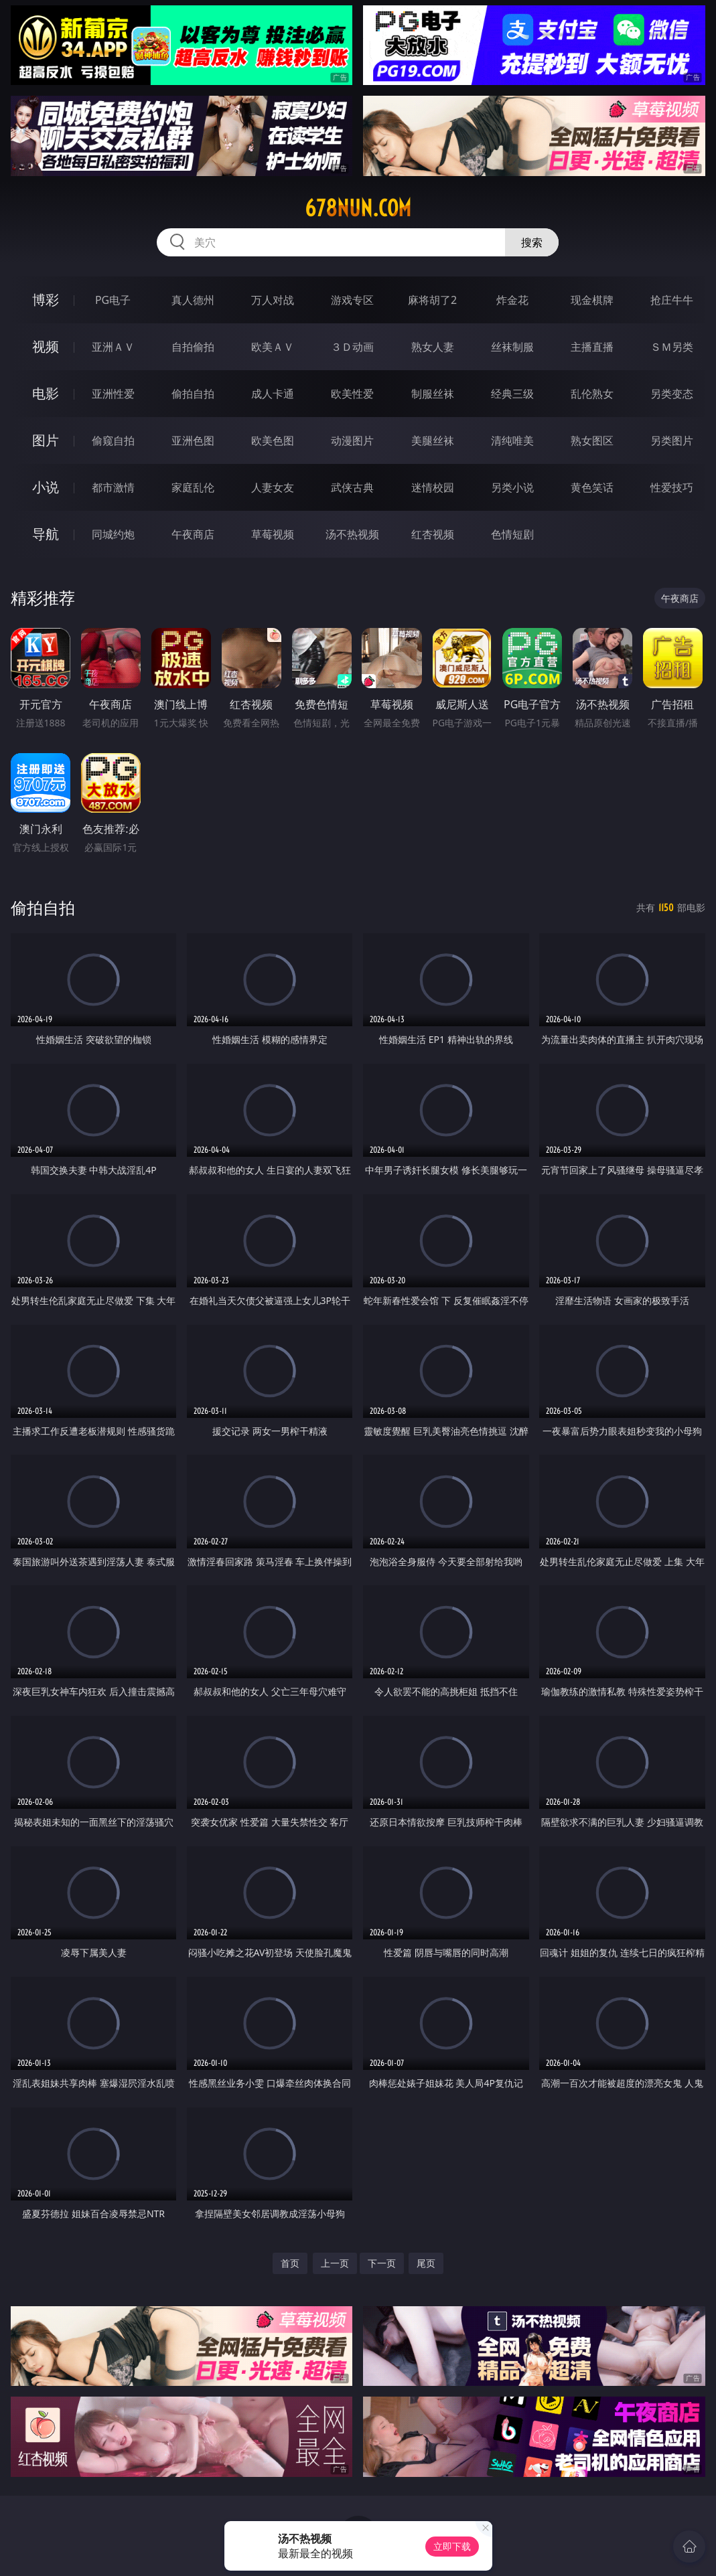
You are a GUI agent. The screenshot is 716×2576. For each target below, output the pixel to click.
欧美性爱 (352, 393)
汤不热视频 (352, 534)
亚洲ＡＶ (113, 346)
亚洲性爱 (113, 393)
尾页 (426, 2263)
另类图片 (671, 440)
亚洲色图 (192, 440)
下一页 (382, 2263)
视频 (45, 346)
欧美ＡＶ (272, 346)
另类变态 (671, 393)
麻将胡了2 (432, 300)
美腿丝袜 (432, 440)
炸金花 (512, 300)
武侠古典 (352, 487)
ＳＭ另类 (671, 346)
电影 (45, 393)
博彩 (45, 300)
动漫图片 (352, 440)
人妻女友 (272, 487)
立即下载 (452, 2546)
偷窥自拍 (113, 440)
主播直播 (592, 346)
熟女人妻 (432, 346)
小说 (45, 487)
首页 (290, 2263)
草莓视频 (272, 534)
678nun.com (358, 208)
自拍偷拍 (192, 346)
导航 (45, 534)
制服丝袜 (432, 393)
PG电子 (113, 300)
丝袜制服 (512, 346)
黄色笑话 (592, 487)
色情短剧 (512, 534)
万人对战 (272, 300)
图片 (45, 440)
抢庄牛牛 (671, 300)
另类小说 (512, 487)
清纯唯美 (512, 440)
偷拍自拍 (192, 393)
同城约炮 (113, 534)
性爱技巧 (671, 487)
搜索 (532, 242)
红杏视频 (432, 534)
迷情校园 (432, 487)
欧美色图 (272, 440)
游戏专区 (352, 300)
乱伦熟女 (592, 393)
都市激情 (113, 487)
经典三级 (512, 393)
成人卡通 (272, 393)
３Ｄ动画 (352, 346)
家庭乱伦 (192, 487)
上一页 (335, 2263)
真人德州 (192, 300)
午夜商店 (192, 534)
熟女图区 (592, 440)
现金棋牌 (592, 300)
